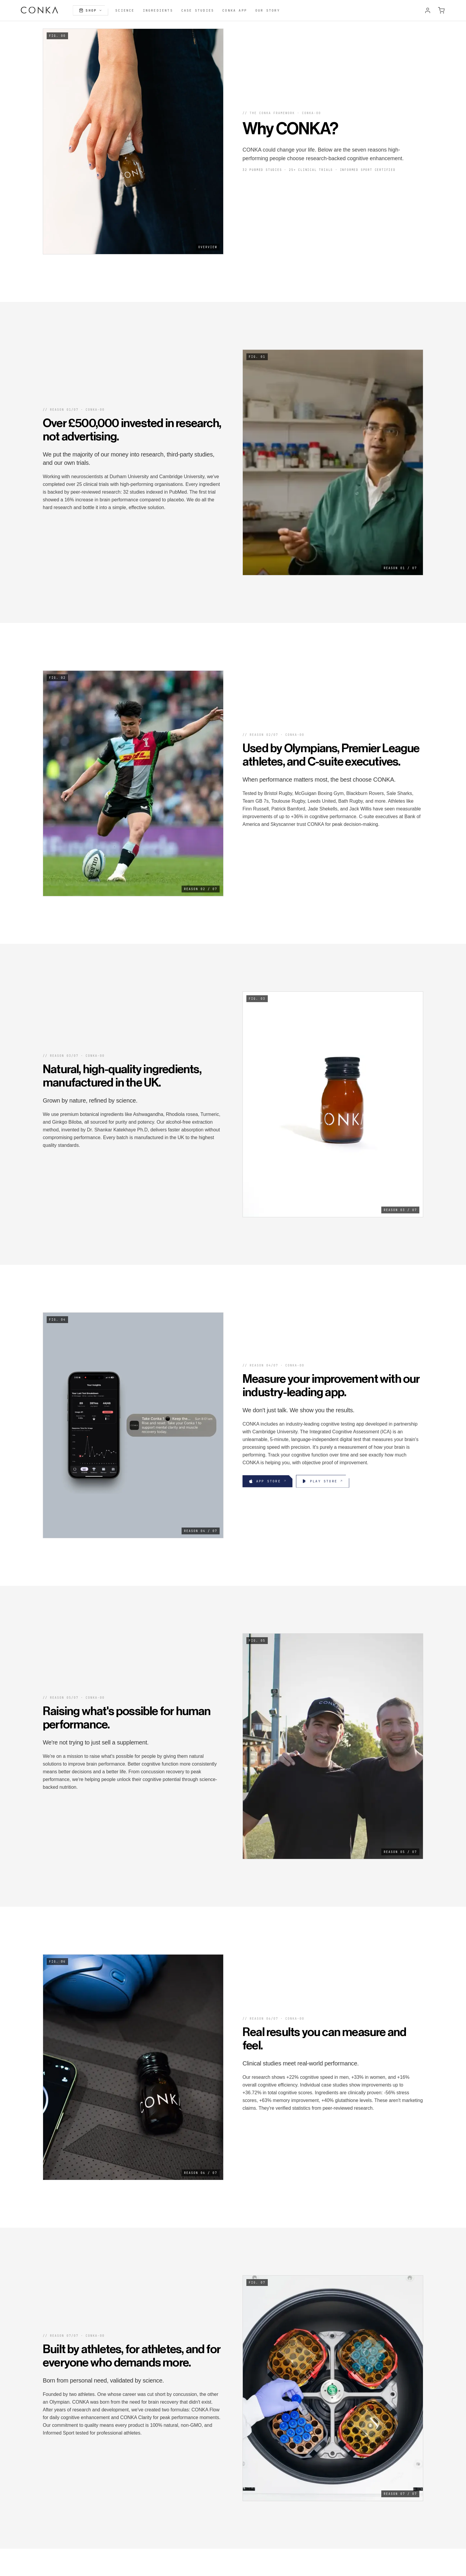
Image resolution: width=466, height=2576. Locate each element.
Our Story (267, 10)
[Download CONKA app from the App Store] (267, 1481)
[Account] (427, 10)
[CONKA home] (40, 10)
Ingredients (158, 10)
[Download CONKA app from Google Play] (322, 1481)
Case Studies (197, 10)
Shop (90, 10)
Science (124, 10)
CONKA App (234, 10)
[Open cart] (441, 10)
